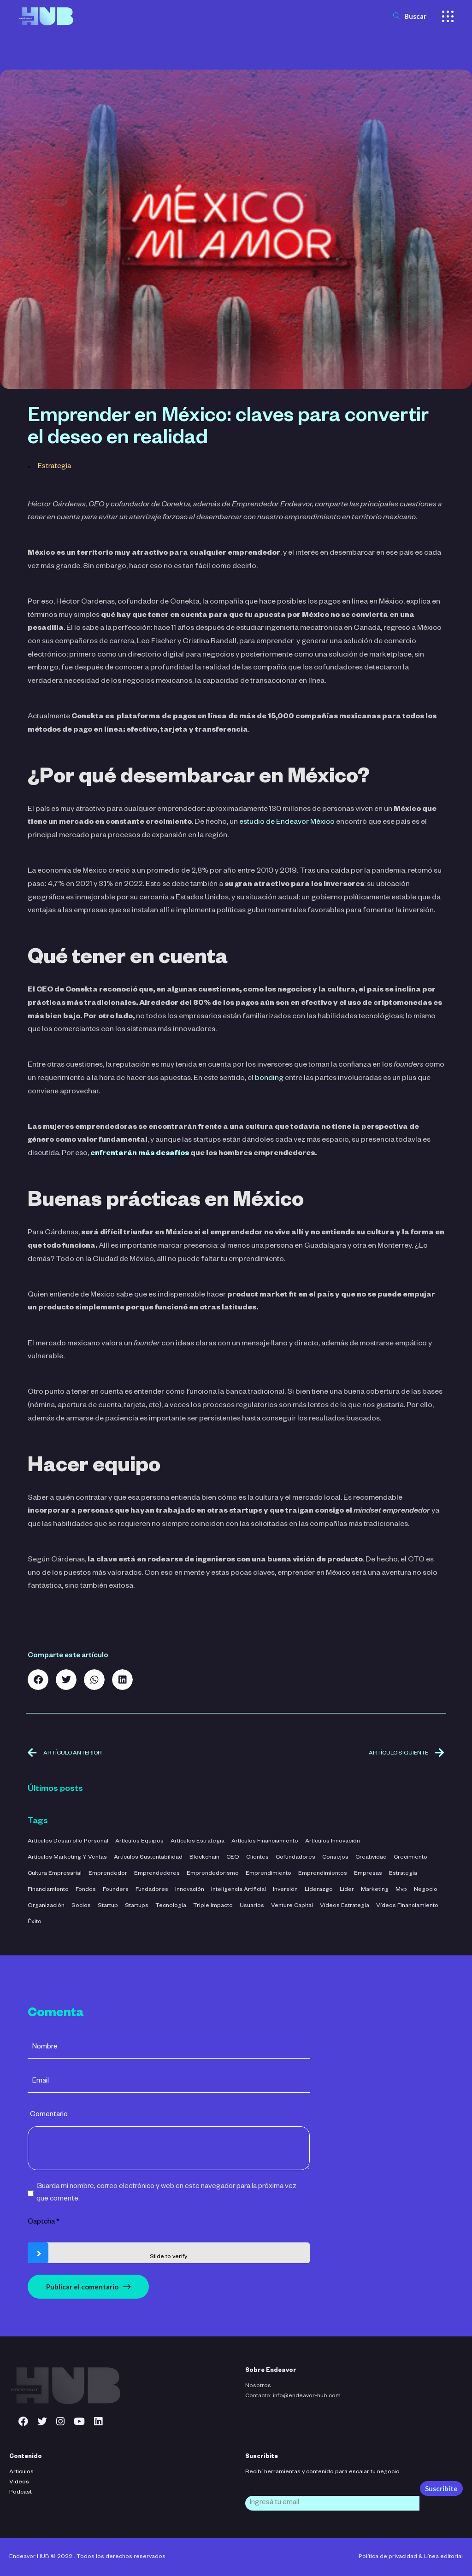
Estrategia (54, 467)
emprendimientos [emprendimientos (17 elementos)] (322, 1874)
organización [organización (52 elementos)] (46, 1906)
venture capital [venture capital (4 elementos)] (292, 1906)
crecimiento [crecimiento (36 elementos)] (410, 1857)
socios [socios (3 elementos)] (81, 1906)
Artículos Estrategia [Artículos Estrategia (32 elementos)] (197, 1841)
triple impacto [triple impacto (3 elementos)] (213, 1906)
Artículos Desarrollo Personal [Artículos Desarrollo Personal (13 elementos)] (68, 1841)
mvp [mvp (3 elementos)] (401, 1890)
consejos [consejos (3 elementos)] (335, 1857)
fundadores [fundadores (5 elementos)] (152, 1890)
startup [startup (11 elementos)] (108, 1906)
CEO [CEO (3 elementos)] (232, 1857)
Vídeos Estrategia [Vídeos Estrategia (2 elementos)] (344, 1906)
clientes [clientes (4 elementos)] (257, 1857)
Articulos (21, 2472)
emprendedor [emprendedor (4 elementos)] (107, 1874)
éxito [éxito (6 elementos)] (34, 1922)
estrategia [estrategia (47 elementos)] (403, 1874)
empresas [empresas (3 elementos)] (368, 1874)
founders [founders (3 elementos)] (116, 1890)
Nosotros (258, 2386)
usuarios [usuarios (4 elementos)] (252, 1906)
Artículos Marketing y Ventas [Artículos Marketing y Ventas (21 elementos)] (67, 1857)
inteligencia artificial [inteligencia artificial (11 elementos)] (238, 1890)
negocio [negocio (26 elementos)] (425, 1890)
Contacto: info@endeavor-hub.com (293, 2396)
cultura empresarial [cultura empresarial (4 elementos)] (55, 1874)
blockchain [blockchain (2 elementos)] (204, 1857)
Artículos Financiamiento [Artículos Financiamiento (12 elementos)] (264, 1841)
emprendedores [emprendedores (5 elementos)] (157, 1874)
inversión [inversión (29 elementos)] (285, 1890)
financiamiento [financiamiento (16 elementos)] (48, 1890)
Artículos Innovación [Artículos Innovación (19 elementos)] (332, 1841)
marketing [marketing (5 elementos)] (375, 1890)
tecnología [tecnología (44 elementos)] (170, 1906)
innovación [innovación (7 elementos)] (189, 1890)
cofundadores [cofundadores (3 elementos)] (295, 1857)
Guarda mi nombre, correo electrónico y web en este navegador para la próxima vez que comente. (166, 2193)
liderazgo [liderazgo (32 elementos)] (319, 1890)
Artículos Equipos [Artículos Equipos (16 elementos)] (139, 1841)
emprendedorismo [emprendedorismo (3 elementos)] (213, 1874)
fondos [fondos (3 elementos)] (86, 1890)
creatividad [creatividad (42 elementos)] (371, 1857)
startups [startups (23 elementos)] (136, 1906)
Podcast (20, 2492)
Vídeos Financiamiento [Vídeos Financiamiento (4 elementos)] (407, 1906)
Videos (19, 2482)
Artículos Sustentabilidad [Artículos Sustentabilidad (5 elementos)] (148, 1857)
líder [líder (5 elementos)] (347, 1890)
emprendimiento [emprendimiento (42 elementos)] (268, 1874)
